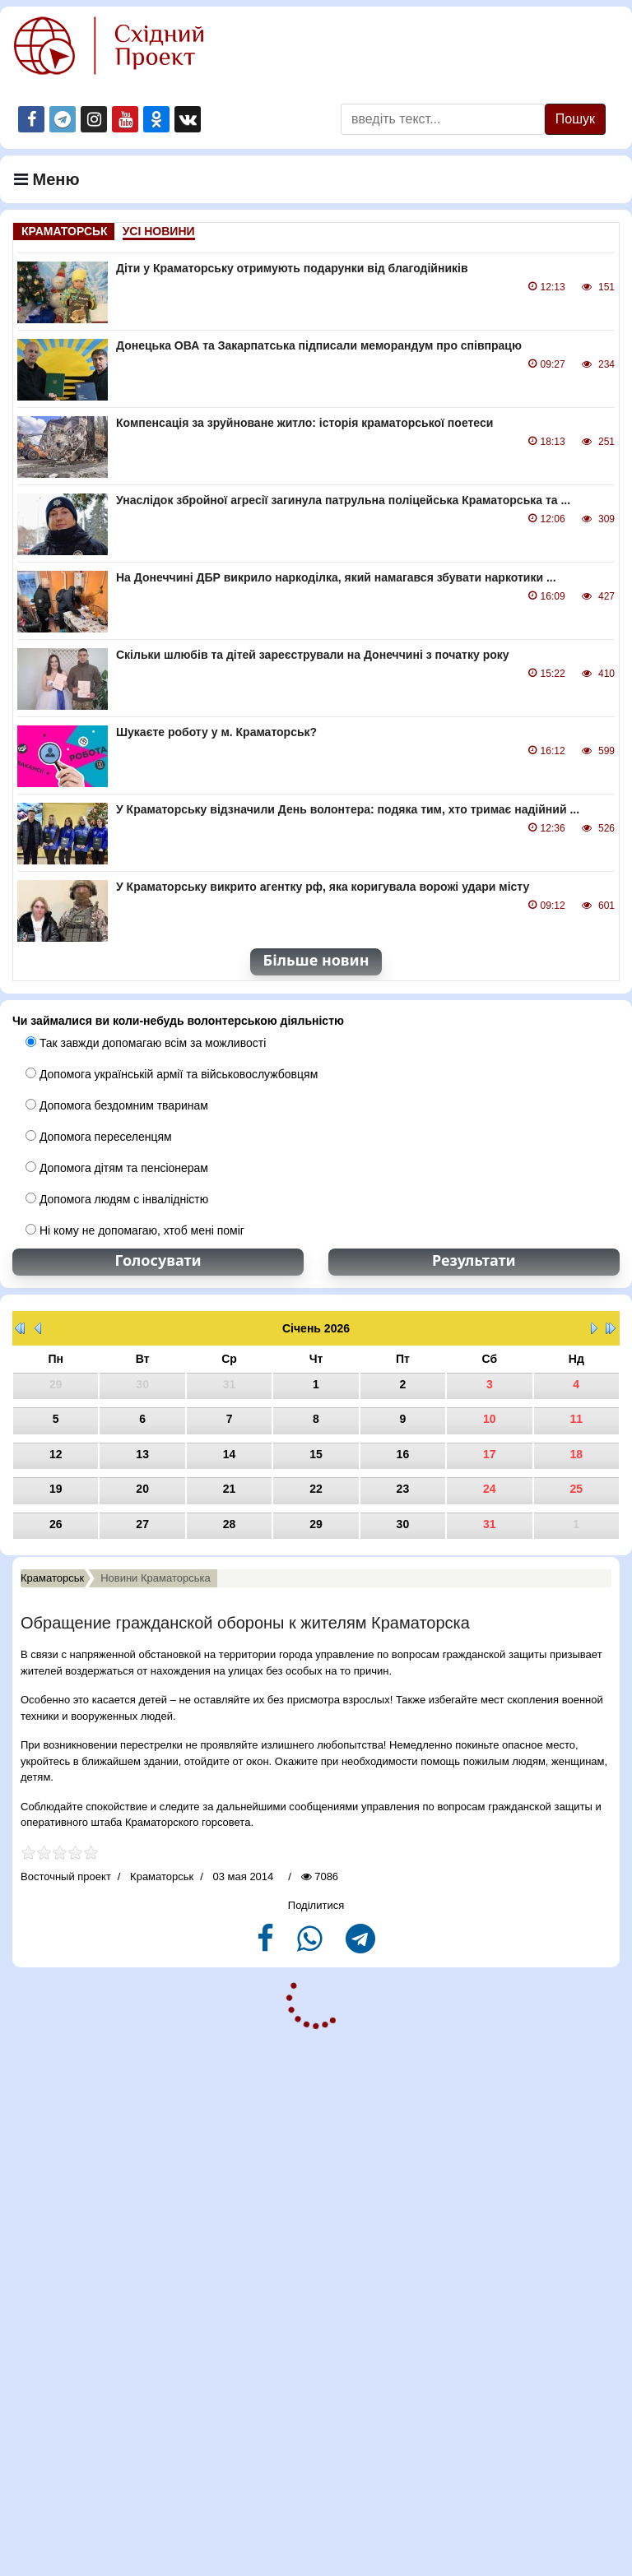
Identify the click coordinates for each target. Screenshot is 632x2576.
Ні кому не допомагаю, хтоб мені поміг (135, 1230)
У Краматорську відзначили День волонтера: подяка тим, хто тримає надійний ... (347, 809)
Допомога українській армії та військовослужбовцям (172, 1074)
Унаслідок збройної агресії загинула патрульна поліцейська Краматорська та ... (343, 500)
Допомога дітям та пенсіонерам (117, 1167)
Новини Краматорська (155, 1578)
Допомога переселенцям (99, 1136)
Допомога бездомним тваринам (117, 1105)
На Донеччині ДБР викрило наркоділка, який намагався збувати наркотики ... (336, 577)
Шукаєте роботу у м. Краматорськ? (216, 732)
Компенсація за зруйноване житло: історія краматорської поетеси (304, 422)
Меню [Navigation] (47, 179)
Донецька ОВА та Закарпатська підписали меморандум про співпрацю (319, 345)
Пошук (575, 119)
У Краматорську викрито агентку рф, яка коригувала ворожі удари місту (322, 886)
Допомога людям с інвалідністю (117, 1199)
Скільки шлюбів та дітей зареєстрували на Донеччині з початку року (312, 654)
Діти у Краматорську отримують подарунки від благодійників (292, 268)
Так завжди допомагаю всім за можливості (146, 1042)
